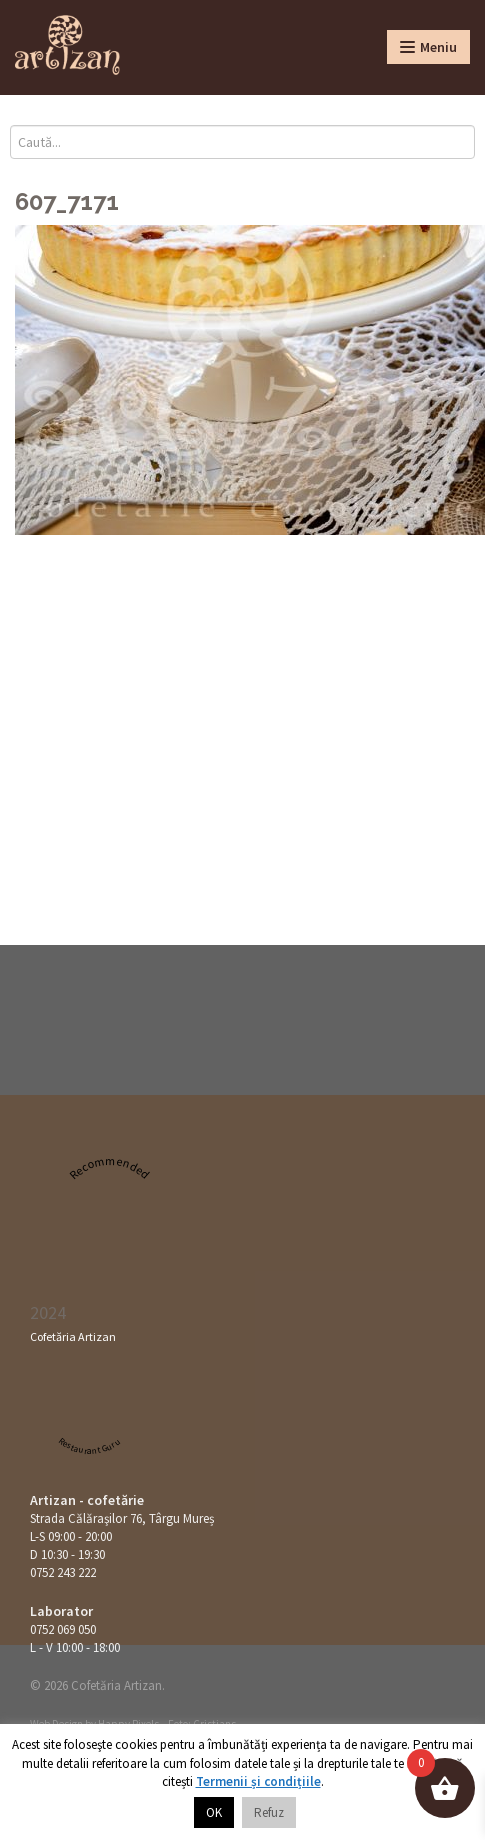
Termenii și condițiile (258, 1781)
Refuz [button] (269, 1812)
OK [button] (214, 1812)
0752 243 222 (63, 1572)
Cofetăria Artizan (73, 1336)
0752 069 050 (63, 1629)
